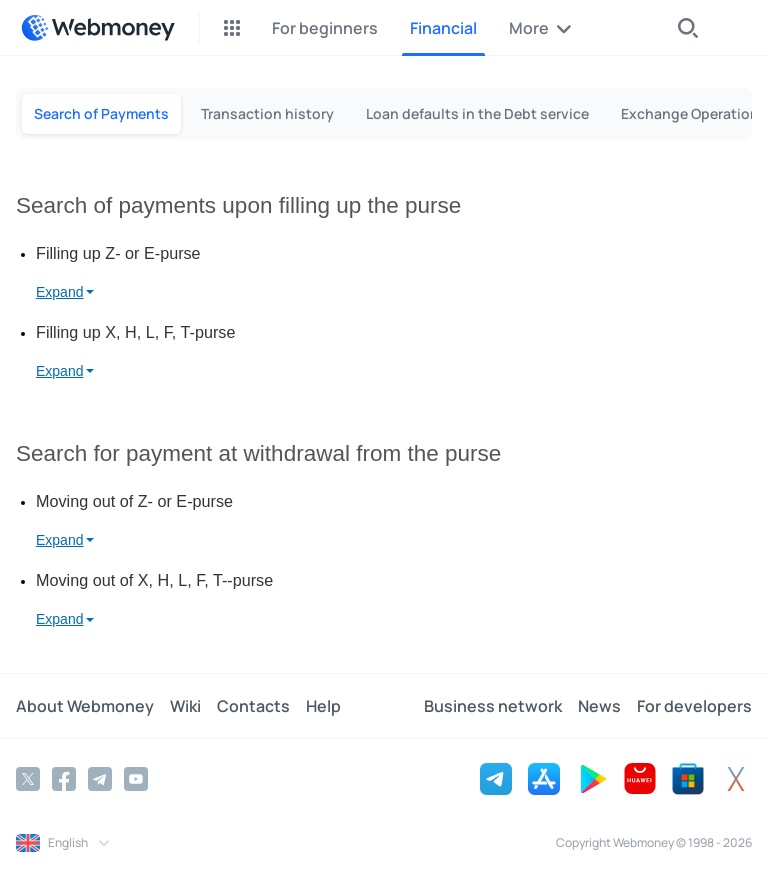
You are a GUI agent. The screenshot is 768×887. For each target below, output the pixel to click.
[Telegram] (100, 779)
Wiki (185, 706)
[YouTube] (136, 779)
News (599, 706)
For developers (694, 706)
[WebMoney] (98, 28)
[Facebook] (64, 779)
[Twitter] (28, 779)
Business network (493, 706)
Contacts (253, 706)
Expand (59, 292)
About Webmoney (85, 706)
